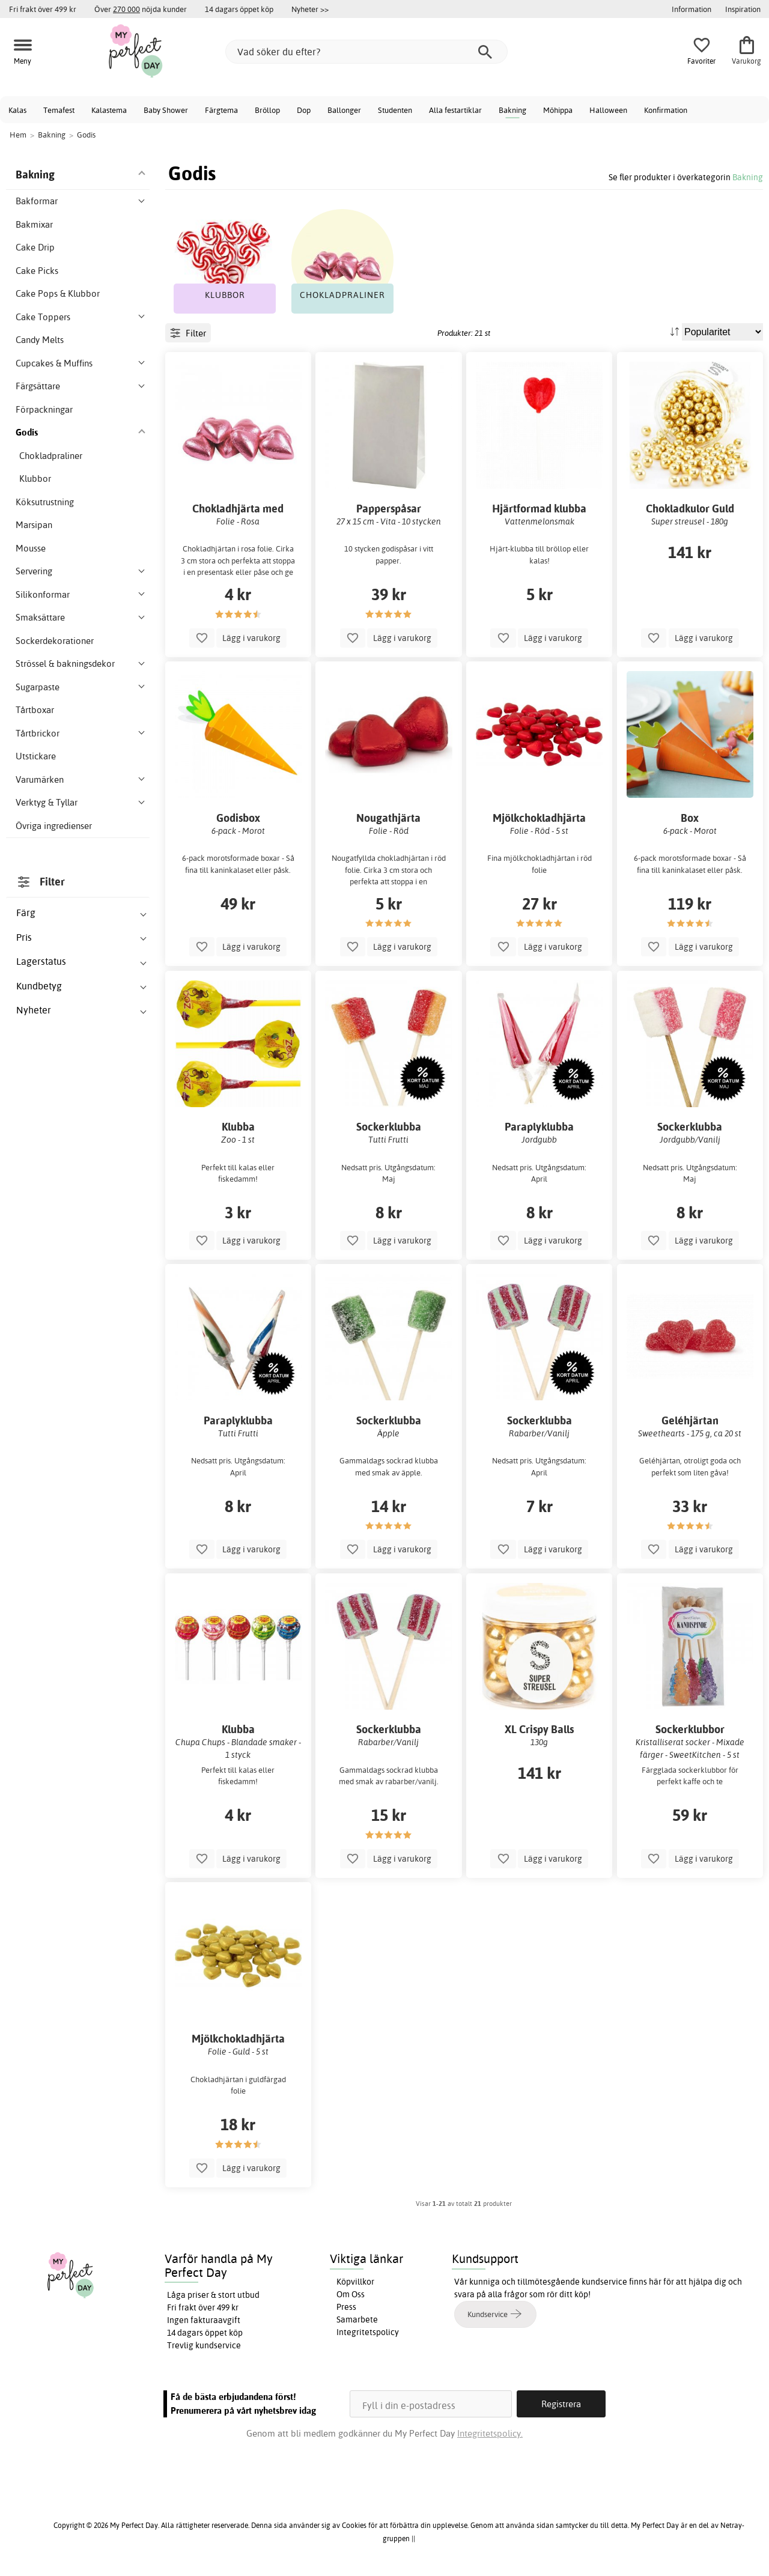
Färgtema (221, 110)
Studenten (395, 110)
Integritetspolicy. (490, 2433)
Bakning (512, 110)
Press (346, 2306)
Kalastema (109, 110)
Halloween (608, 110)
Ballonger (344, 110)
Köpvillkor (355, 2281)
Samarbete (357, 2319)
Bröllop (267, 110)
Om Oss (350, 2294)
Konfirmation (665, 110)
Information (691, 9)
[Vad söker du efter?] (366, 52)
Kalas (17, 110)
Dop (304, 110)
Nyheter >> (310, 9)
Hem (18, 134)
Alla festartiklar (455, 110)
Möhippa (558, 110)
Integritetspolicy (367, 2332)
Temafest (58, 110)
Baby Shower (166, 110)
